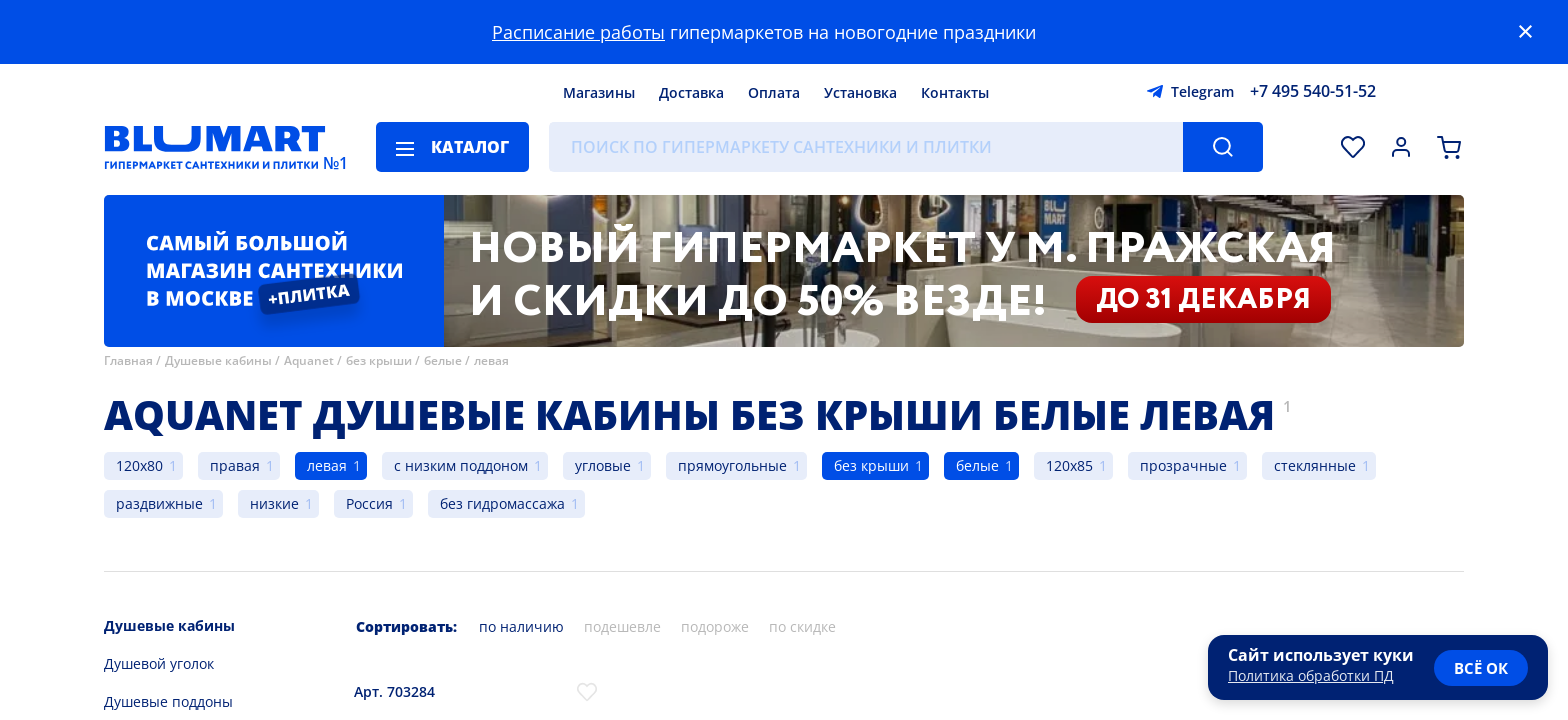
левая (491, 360)
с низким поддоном (461, 465)
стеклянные (1315, 465)
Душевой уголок (159, 663)
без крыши (379, 360)
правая (235, 465)
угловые (603, 465)
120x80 (139, 465)
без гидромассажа (502, 503)
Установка (860, 92)
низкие (274, 503)
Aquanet (309, 360)
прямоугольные (732, 465)
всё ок (1481, 668)
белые (443, 360)
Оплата (774, 92)
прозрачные (1183, 465)
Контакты (955, 92)
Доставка (691, 92)
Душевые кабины (218, 360)
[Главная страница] (215, 147)
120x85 (1069, 465)
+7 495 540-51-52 (1313, 91)
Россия (369, 503)
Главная (128, 360)
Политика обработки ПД (1311, 675)
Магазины (599, 92)
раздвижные (159, 503)
